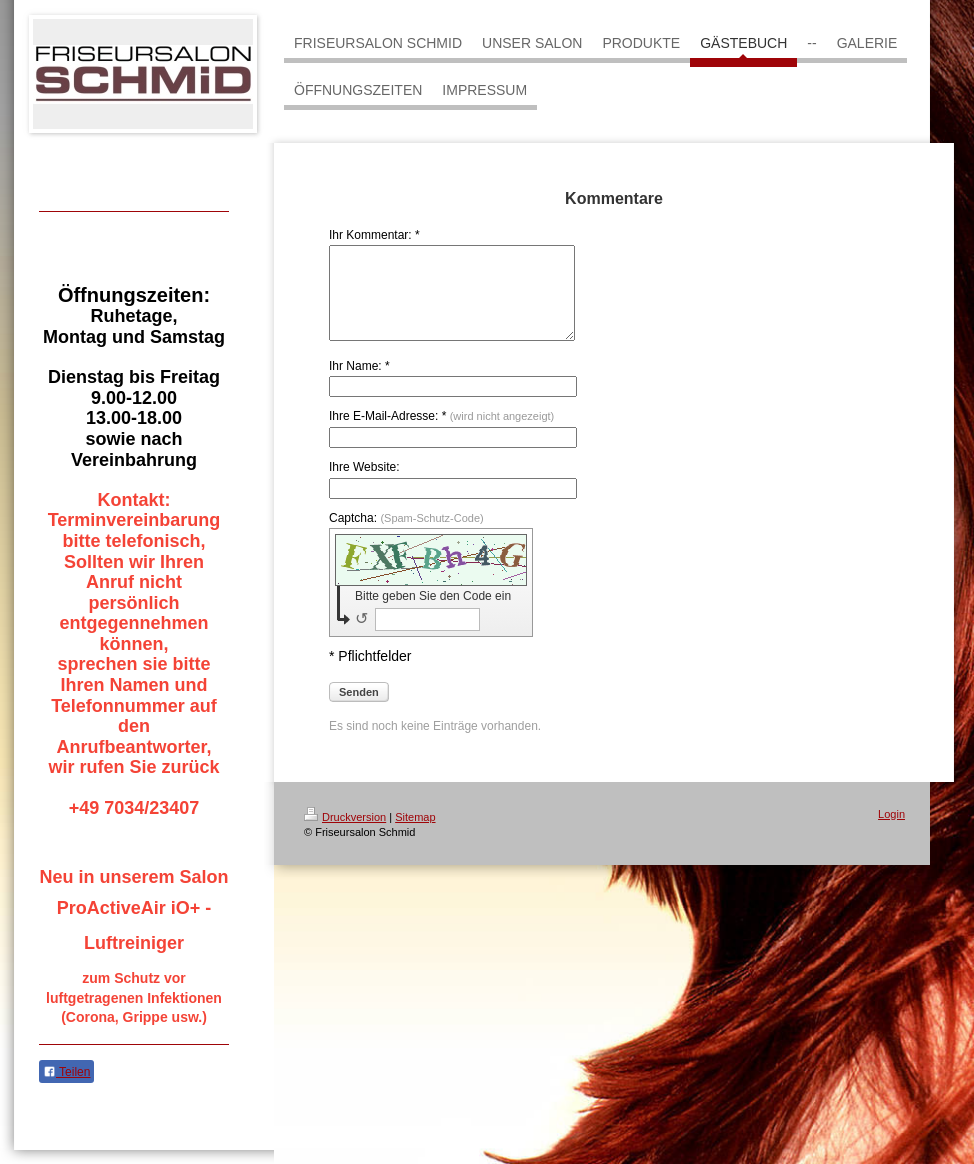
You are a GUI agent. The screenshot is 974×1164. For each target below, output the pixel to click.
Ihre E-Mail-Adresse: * (441, 434)
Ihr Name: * (359, 384)
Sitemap (415, 835)
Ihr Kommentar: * (374, 235)
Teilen (66, 1072)
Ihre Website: (364, 485)
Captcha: (406, 536)
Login (891, 832)
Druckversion (345, 835)
